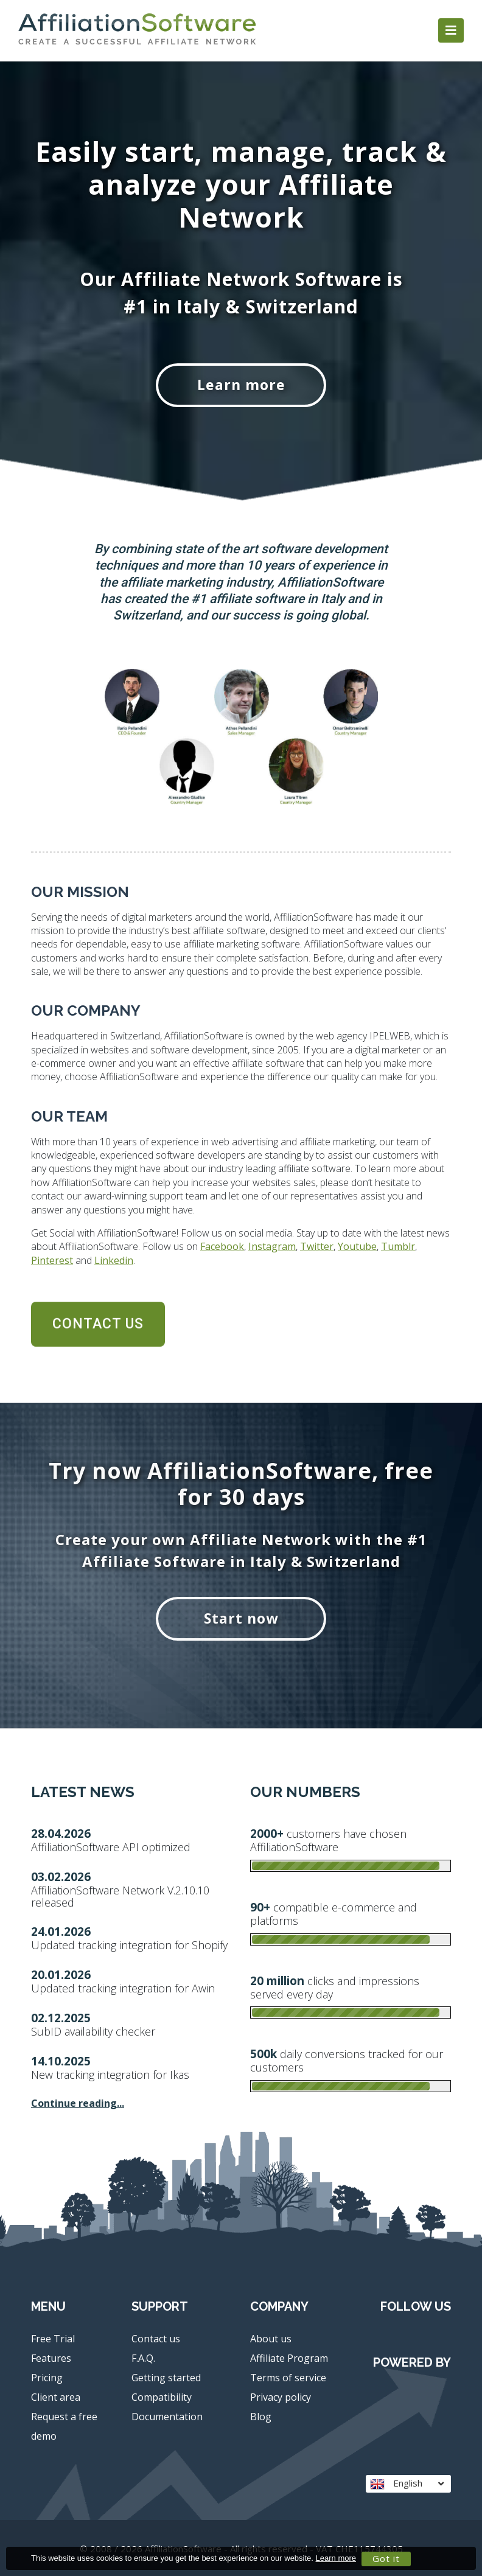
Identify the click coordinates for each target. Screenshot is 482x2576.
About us (271, 2338)
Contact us (155, 2338)
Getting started (166, 2377)
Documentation (167, 2416)
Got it (386, 2558)
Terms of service (288, 2377)
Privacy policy (280, 2397)
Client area (55, 2397)
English (407, 2483)
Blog (260, 2416)
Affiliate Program (289, 2358)
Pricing (47, 2377)
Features (51, 2358)
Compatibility (161, 2397)
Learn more (241, 384)
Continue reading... (77, 2103)
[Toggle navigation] (451, 30)
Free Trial (53, 2338)
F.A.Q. (143, 2358)
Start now (241, 1618)
